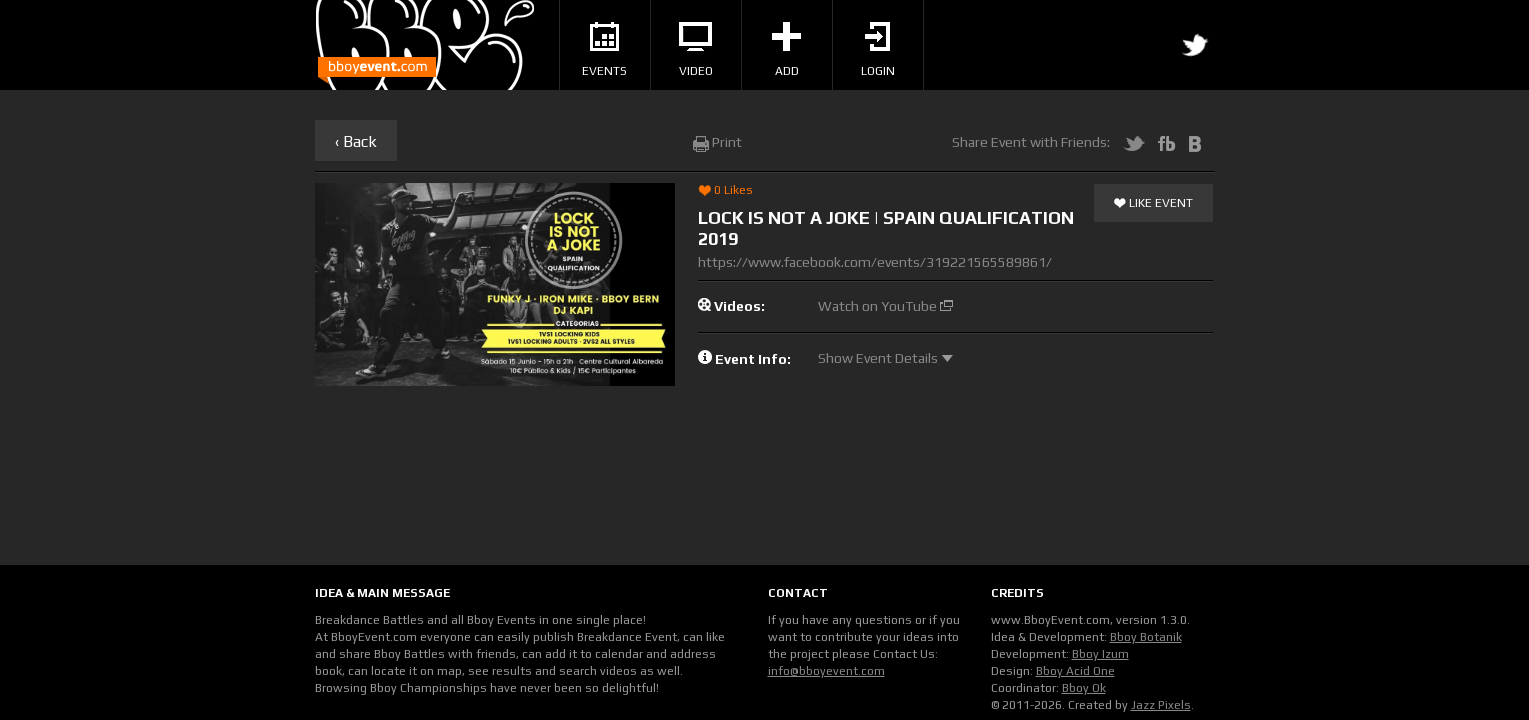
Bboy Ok (1084, 688)
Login (878, 50)
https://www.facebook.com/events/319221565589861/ (875, 262)
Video (696, 50)
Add (786, 50)
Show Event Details (885, 358)
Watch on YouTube (885, 306)
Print (717, 142)
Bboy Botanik (1146, 637)
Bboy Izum (1100, 654)
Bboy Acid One (1075, 671)
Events (604, 50)
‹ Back (356, 141)
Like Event (1153, 204)
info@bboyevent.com (826, 671)
